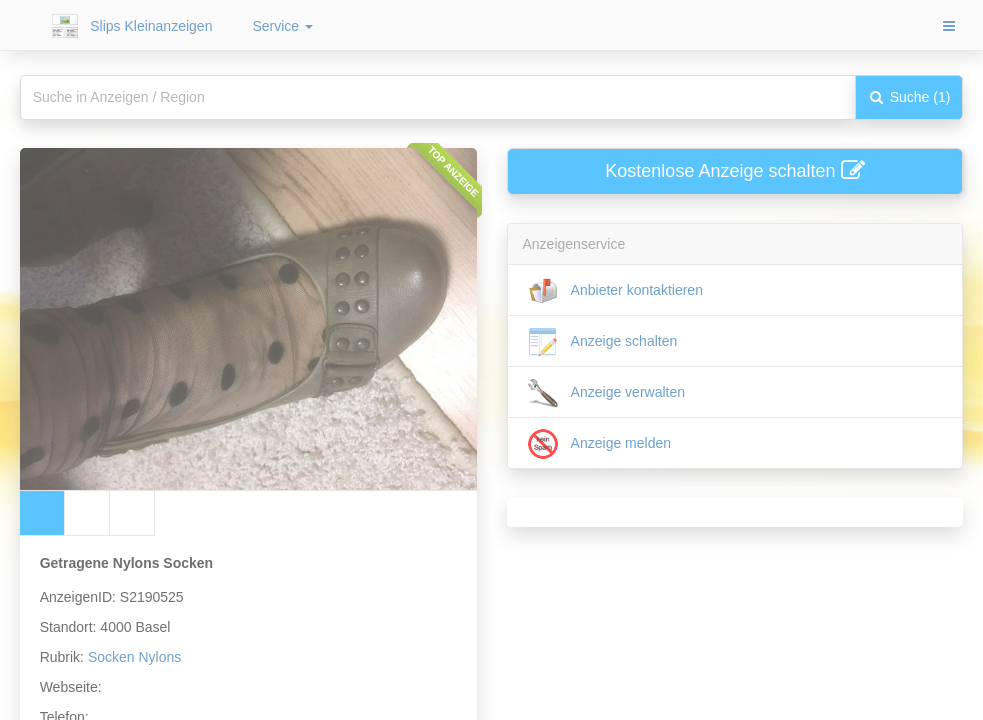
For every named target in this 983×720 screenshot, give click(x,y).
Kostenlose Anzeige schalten (734, 171)
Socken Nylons (134, 657)
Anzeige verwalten (607, 393)
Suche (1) (909, 97)
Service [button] (282, 26)
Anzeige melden (600, 444)
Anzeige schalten (603, 342)
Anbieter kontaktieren (615, 291)
